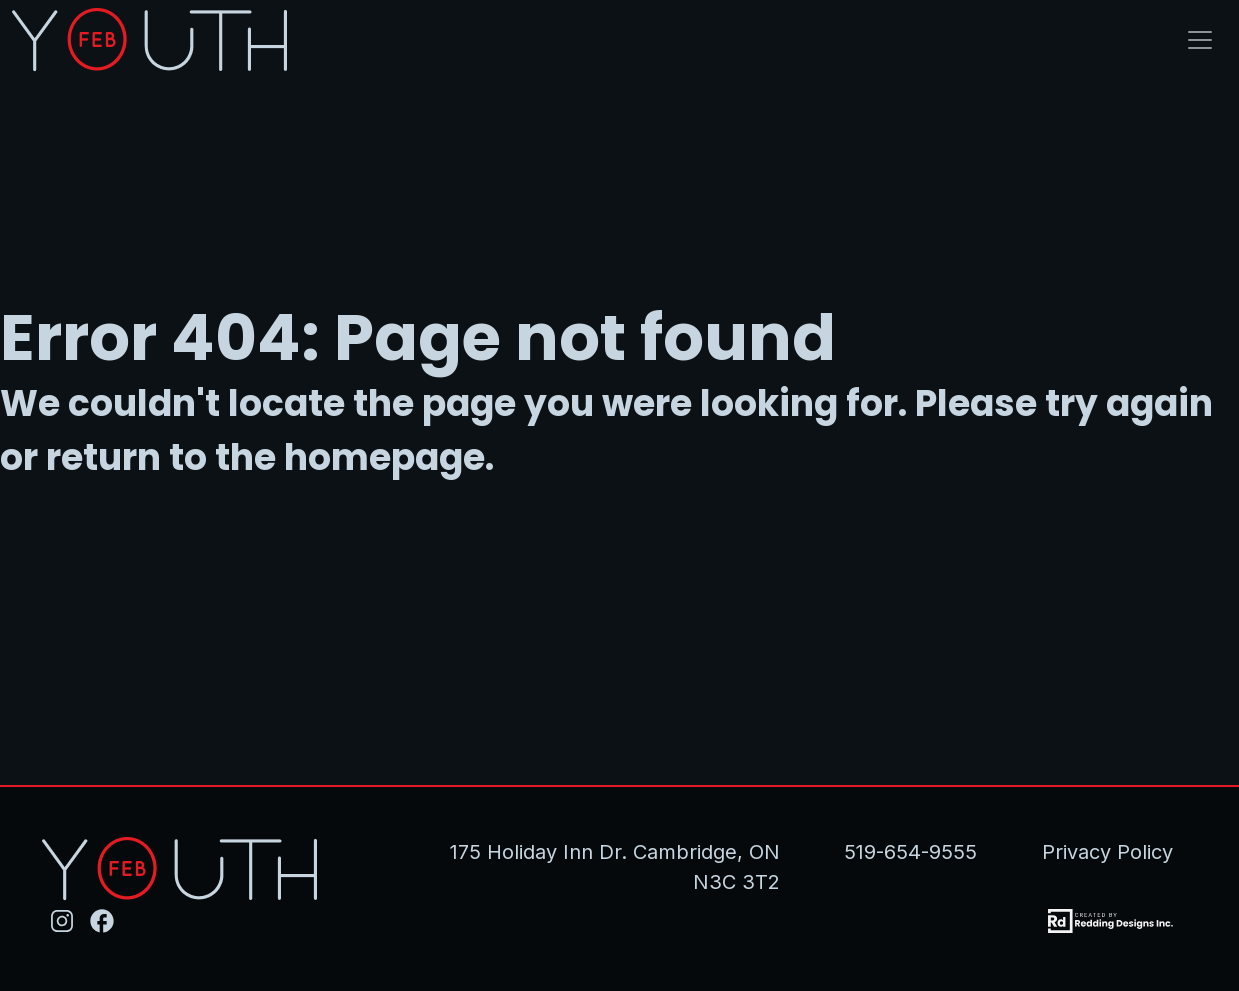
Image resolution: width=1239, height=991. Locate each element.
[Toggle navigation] (1200, 40)
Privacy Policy (1107, 852)
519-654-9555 (910, 852)
